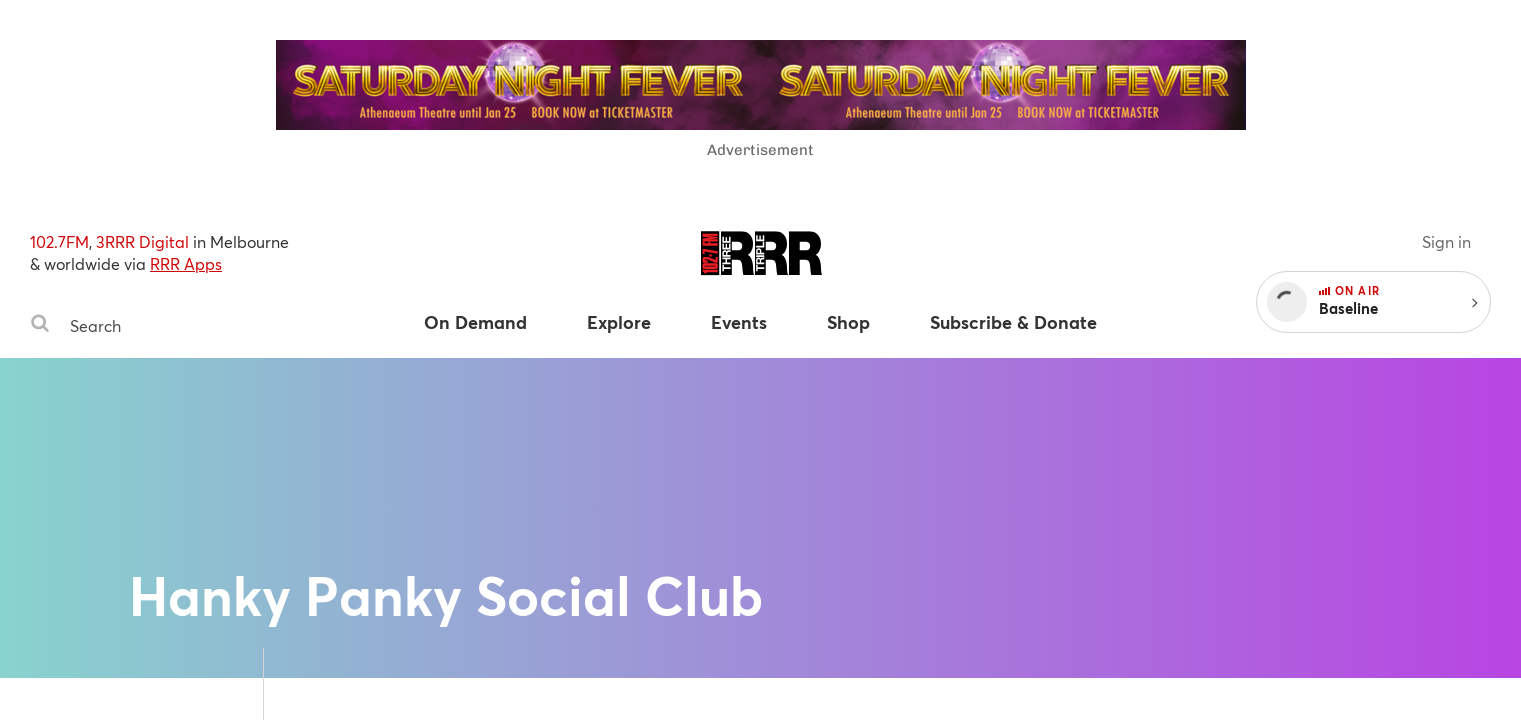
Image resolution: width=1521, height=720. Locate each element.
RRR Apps (186, 263)
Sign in (1446, 241)
